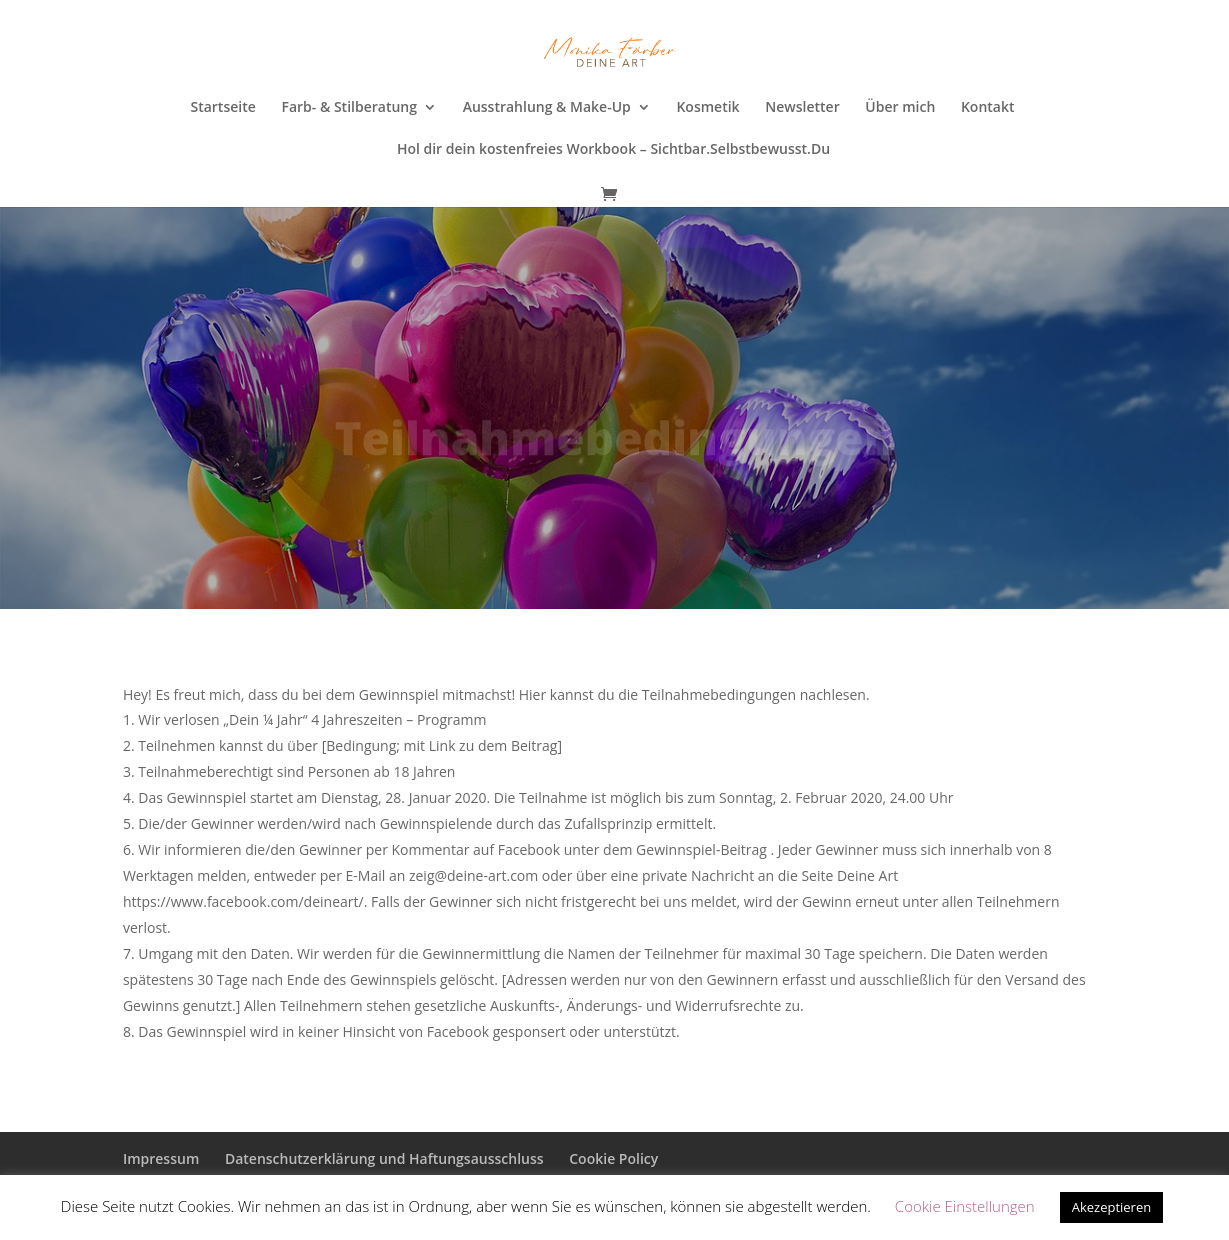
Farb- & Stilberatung (349, 108)
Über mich (900, 108)
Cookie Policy (613, 1158)
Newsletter (802, 108)
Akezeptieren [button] (1112, 1207)
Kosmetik (707, 108)
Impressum (161, 1158)
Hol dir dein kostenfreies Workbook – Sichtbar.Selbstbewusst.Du (613, 150)
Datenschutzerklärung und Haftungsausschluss (384, 1158)
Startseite (222, 108)
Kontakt (988, 108)
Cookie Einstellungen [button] (965, 1206)
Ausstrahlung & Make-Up (547, 108)
